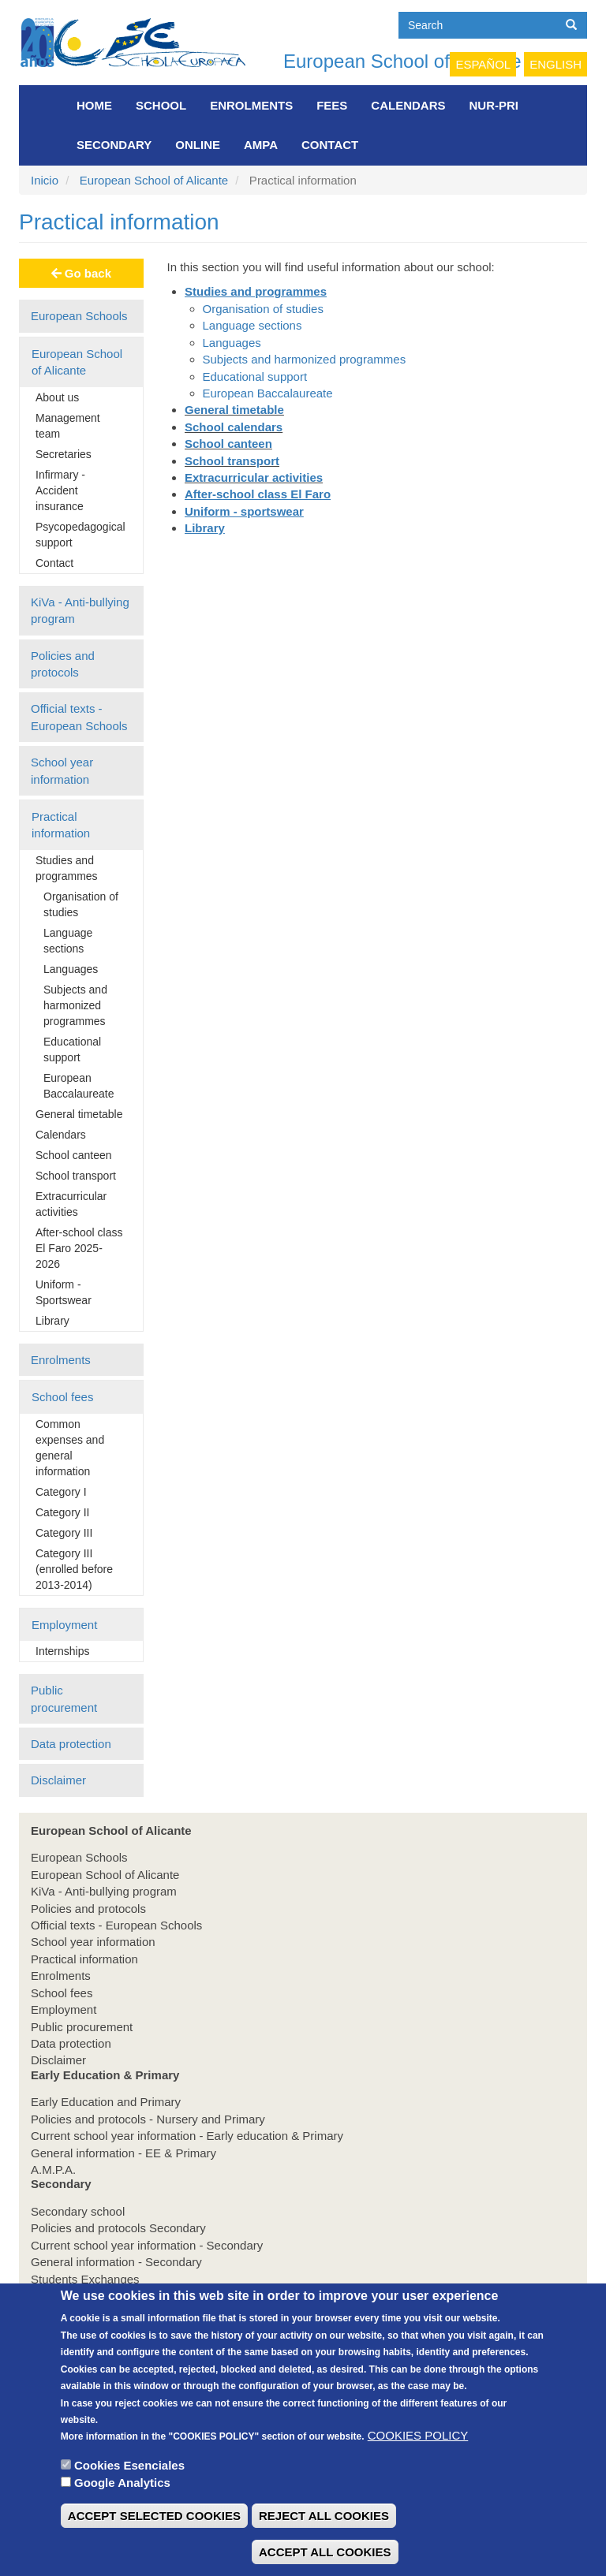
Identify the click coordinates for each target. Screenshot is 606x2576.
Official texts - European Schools (79, 717)
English (555, 64)
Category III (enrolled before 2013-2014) (74, 1569)
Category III (64, 1533)
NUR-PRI (494, 105)
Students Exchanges (85, 2279)
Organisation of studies (80, 904)
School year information (62, 770)
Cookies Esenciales (129, 2494)
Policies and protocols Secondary (118, 2228)
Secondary (114, 144)
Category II (62, 1512)
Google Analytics (122, 2511)
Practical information (61, 825)
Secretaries (64, 454)
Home (94, 105)
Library (52, 1320)
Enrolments (251, 105)
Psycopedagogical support (80, 534)
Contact (329, 144)
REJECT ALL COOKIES (324, 2545)
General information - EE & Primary (123, 2153)
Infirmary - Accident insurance (60, 490)
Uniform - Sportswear (64, 1292)
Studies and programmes (67, 868)
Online (197, 144)
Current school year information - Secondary (147, 2245)
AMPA (261, 144)
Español (483, 64)
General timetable (79, 1114)
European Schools (79, 315)
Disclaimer (58, 1780)
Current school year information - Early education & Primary (187, 2135)
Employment (64, 1624)
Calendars (408, 105)
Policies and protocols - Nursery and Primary (148, 2119)
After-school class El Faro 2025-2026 (79, 1248)
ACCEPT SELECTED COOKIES (154, 2545)
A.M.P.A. (53, 2169)
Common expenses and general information (70, 1448)
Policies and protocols (63, 664)
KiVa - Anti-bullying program (80, 610)
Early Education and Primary (106, 2101)
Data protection (71, 1743)
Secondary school (78, 2211)
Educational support (72, 1049)
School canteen (74, 1155)
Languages (70, 969)
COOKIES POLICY (418, 2464)
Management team (68, 426)
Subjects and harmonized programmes (75, 1005)
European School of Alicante (402, 61)
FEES (331, 105)
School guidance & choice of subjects (129, 2295)
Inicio (44, 180)
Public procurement (64, 1698)
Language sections (67, 940)
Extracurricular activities (71, 1204)
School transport (76, 1175)
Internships (62, 1651)
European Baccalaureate (78, 1086)
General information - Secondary (116, 2261)
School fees (62, 1397)
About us (57, 397)
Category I (61, 1492)
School (161, 105)
